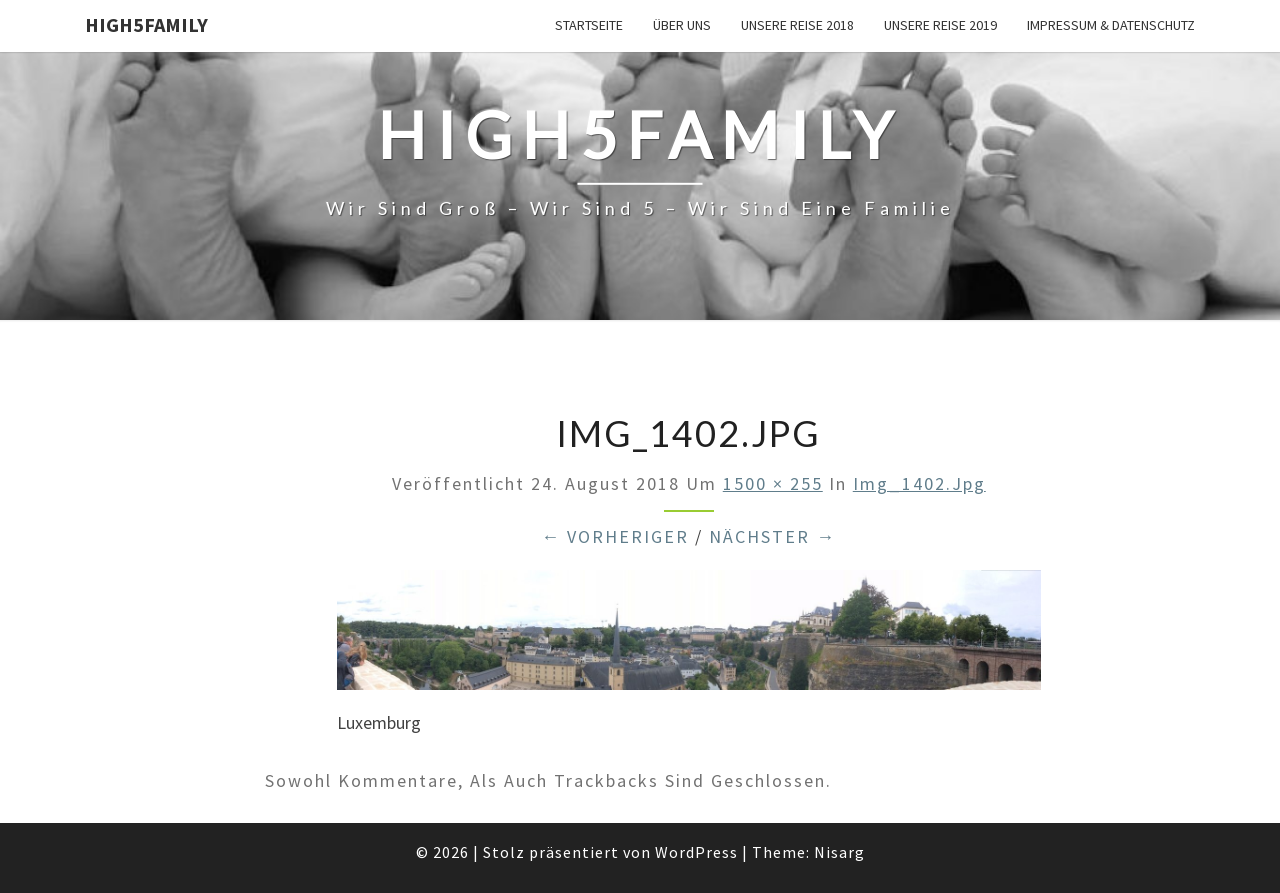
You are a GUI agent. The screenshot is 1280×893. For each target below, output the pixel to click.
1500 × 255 (773, 483)
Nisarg (839, 852)
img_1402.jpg (919, 483)
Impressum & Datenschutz (1111, 25)
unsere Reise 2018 (797, 25)
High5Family (146, 24)
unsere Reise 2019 (940, 25)
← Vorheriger (615, 536)
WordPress (696, 852)
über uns (682, 25)
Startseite (589, 25)
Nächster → (772, 536)
